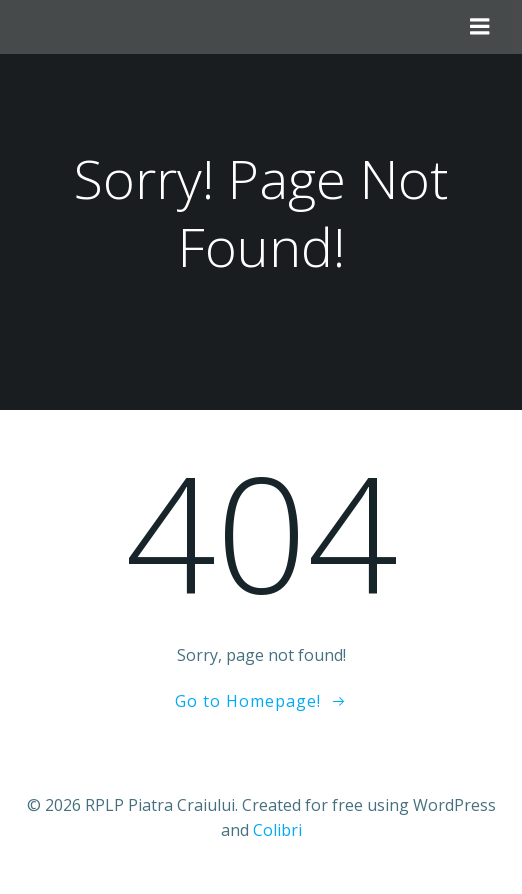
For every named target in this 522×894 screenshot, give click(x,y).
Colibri (277, 830)
